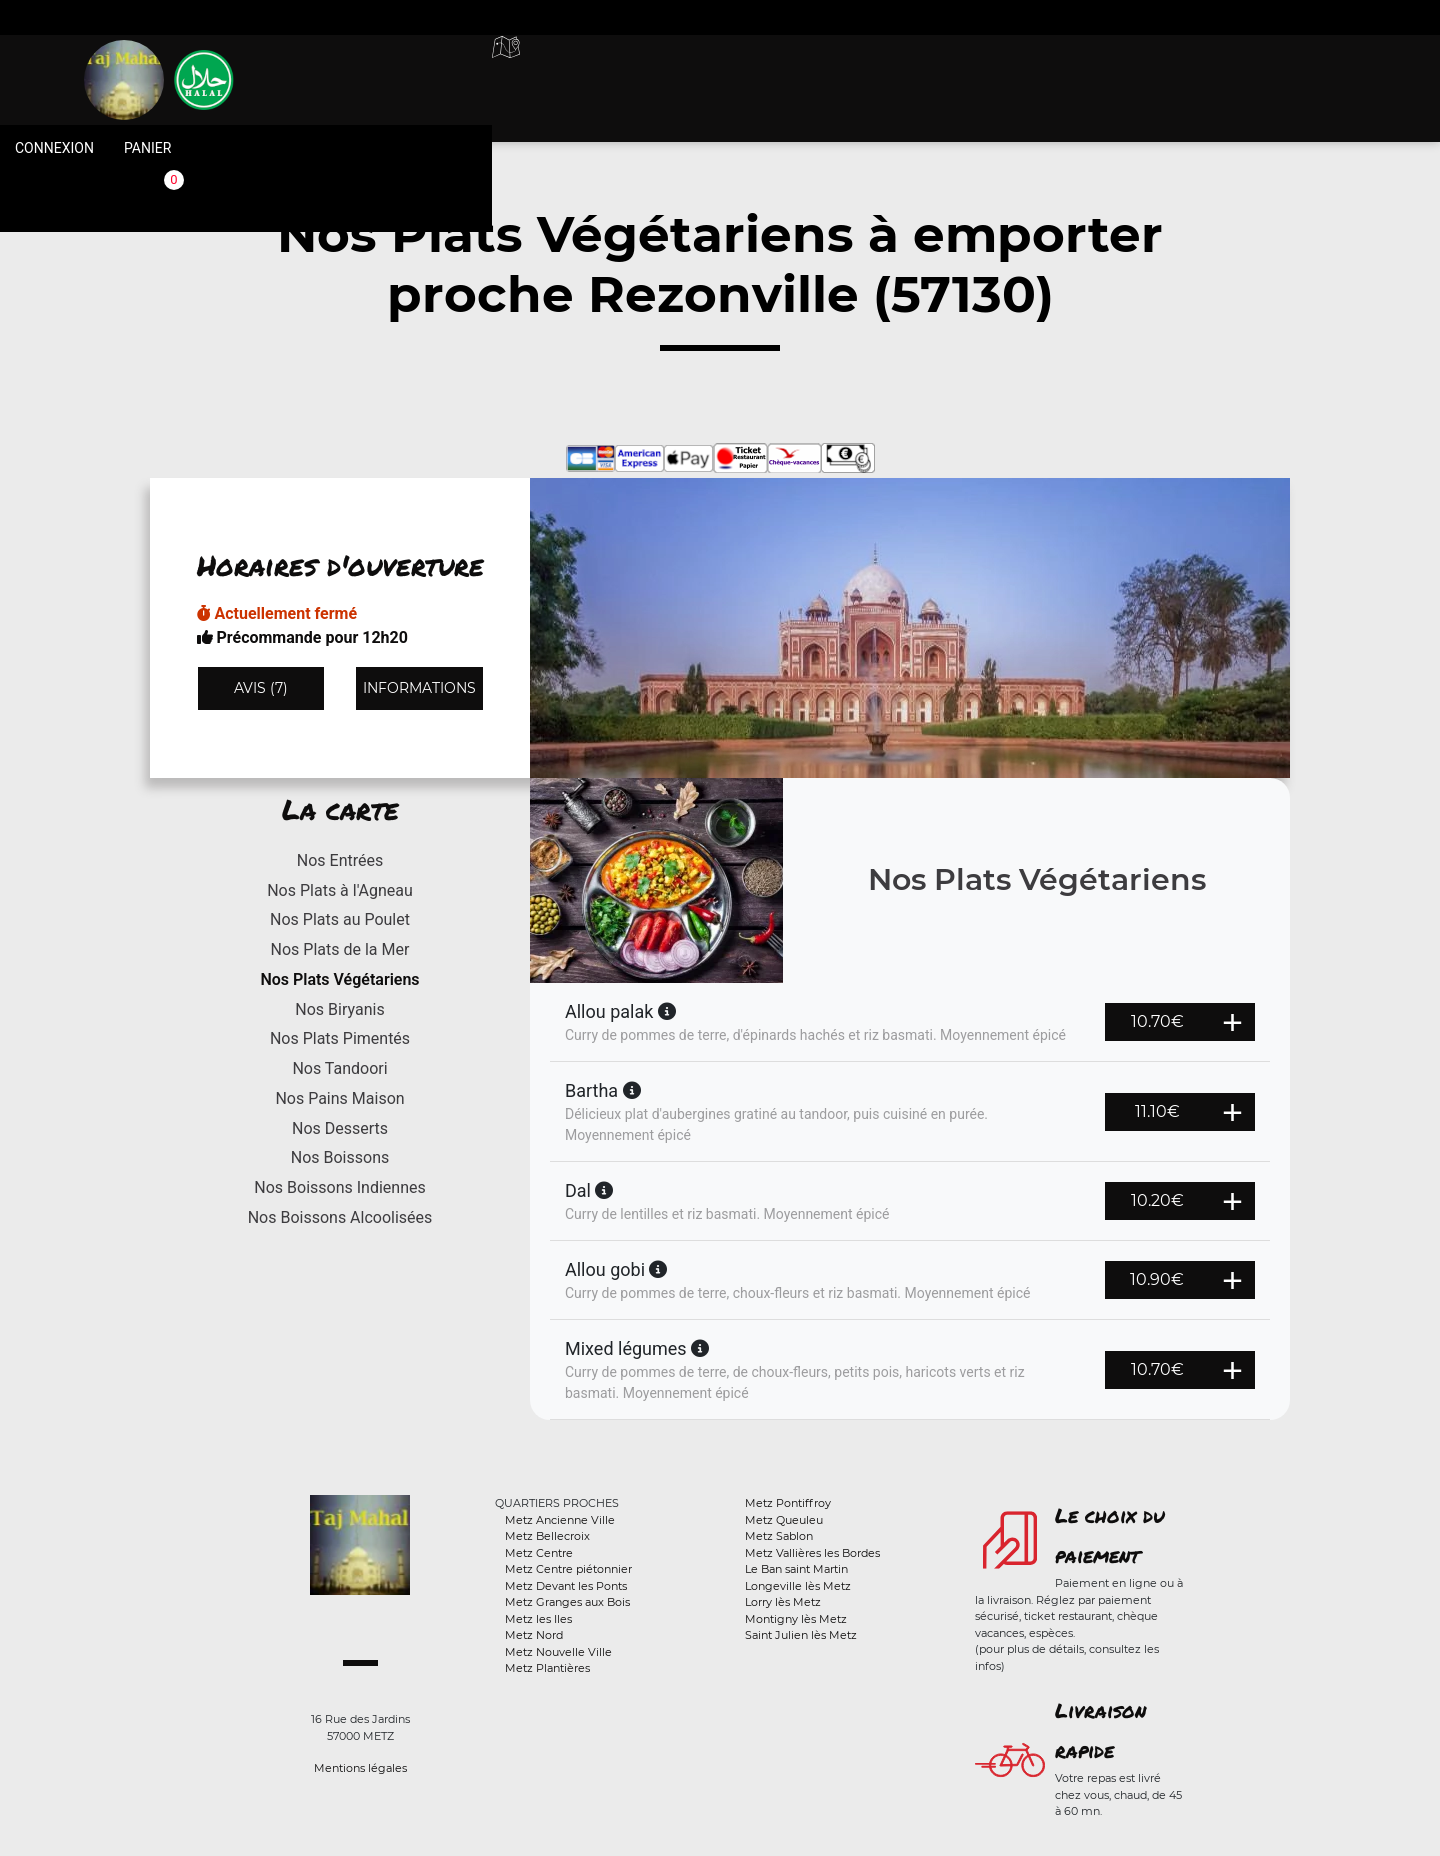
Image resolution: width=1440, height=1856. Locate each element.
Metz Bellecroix (547, 1536)
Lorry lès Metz (783, 1602)
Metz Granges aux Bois (567, 1602)
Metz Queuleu (784, 1520)
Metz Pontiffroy (788, 1503)
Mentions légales (360, 1768)
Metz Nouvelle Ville (558, 1652)
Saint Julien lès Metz (801, 1635)
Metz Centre (539, 1553)
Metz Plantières (547, 1668)
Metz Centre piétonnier (568, 1569)
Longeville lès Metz (798, 1586)
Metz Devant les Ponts (566, 1586)
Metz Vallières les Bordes (812, 1553)
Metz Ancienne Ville (560, 1520)
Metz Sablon (779, 1536)
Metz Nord (534, 1635)
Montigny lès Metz (796, 1619)
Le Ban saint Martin (796, 1569)
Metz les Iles (538, 1619)
